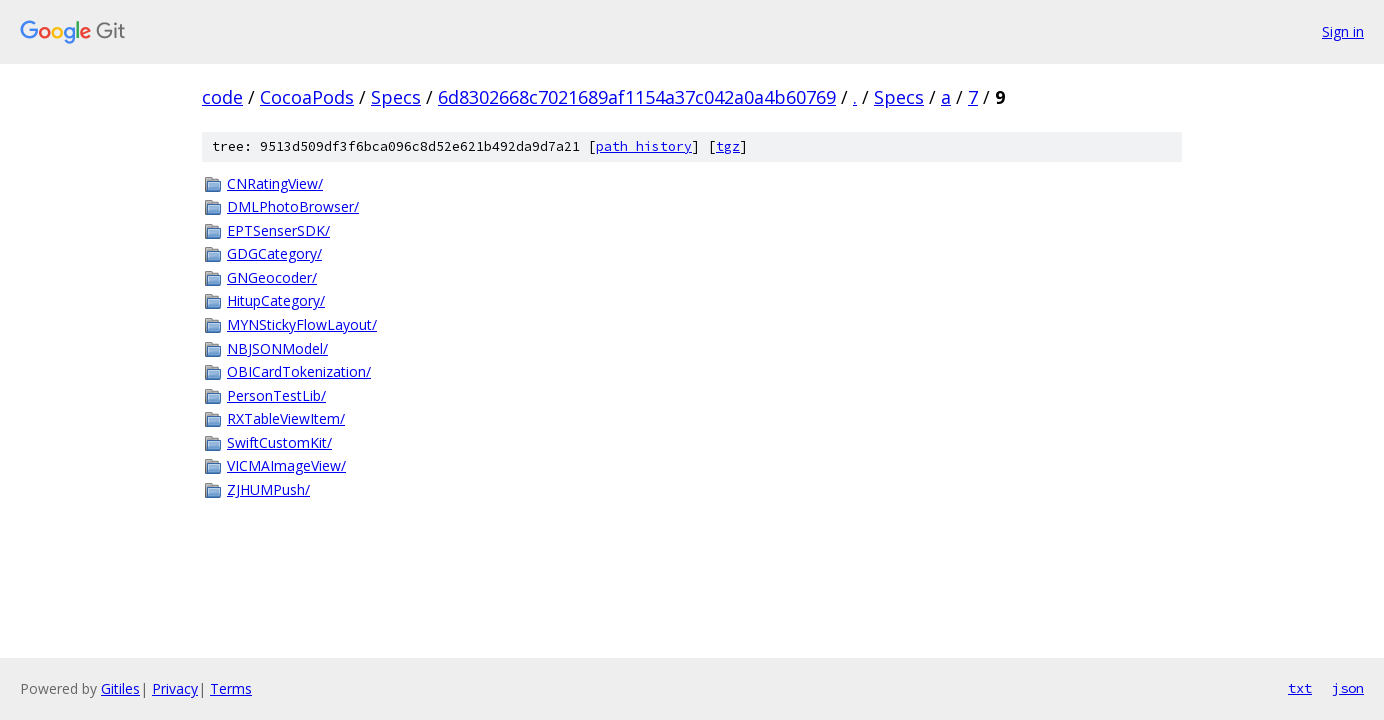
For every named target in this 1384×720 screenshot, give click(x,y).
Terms (231, 688)
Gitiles (120, 688)
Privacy (175, 688)
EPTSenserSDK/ (278, 230)
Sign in (1343, 31)
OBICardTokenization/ (299, 371)
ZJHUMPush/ (268, 489)
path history (644, 146)
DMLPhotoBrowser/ (293, 206)
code (222, 97)
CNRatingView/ (275, 183)
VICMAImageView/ (286, 465)
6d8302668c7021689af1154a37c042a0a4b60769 (637, 97)
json (1348, 688)
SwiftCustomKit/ (279, 442)
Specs (396, 97)
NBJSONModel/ (277, 348)
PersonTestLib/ (276, 395)
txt (1300, 688)
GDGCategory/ (274, 253)
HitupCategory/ (276, 300)
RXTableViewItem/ (286, 418)
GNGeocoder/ (272, 277)
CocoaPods (307, 97)
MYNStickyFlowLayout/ (302, 324)
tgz (728, 146)
